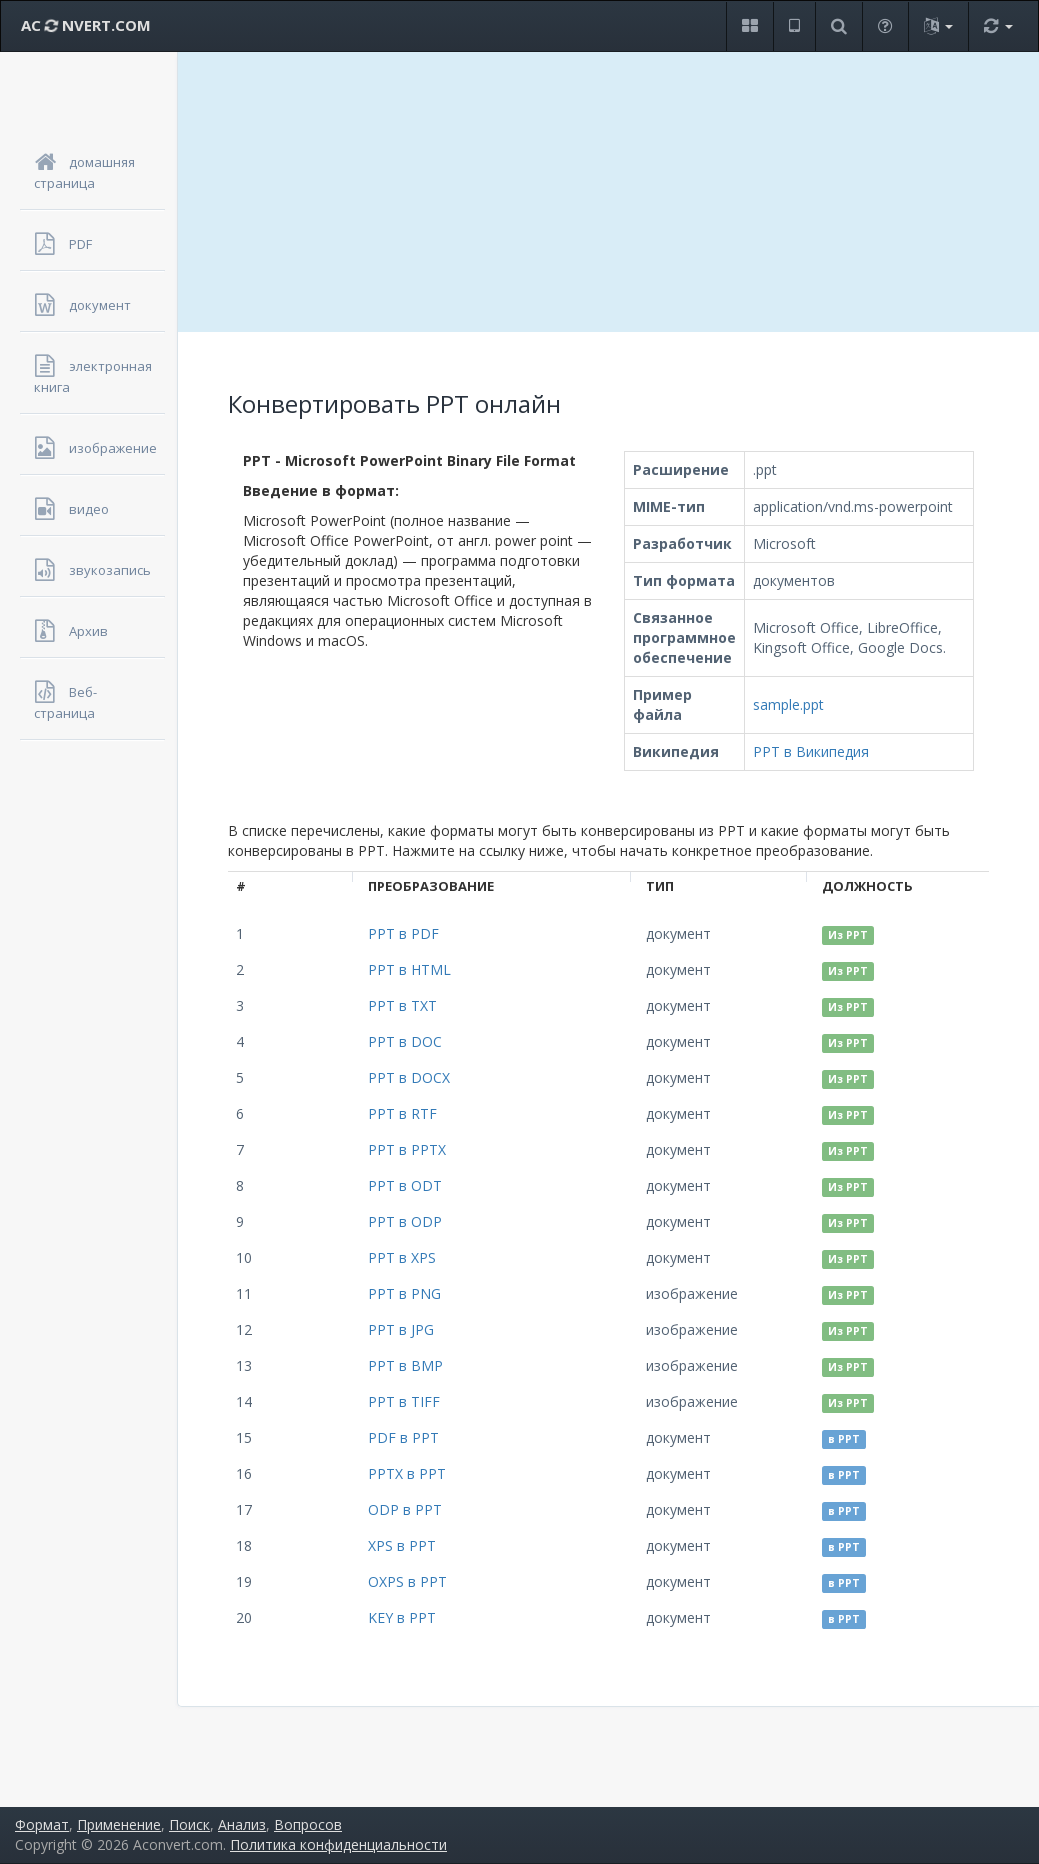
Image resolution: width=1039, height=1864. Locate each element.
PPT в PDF (403, 933)
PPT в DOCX (409, 1077)
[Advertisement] (608, 192)
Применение (119, 1824)
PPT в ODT (405, 1185)
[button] (749, 26)
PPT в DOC (405, 1041)
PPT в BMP (405, 1365)
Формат (42, 1824)
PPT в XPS (402, 1257)
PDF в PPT (403, 1437)
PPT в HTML (409, 969)
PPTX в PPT (407, 1473)
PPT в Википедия (811, 751)
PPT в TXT (402, 1005)
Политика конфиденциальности (338, 1844)
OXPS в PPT (407, 1581)
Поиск (189, 1824)
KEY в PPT (402, 1617)
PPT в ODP (405, 1221)
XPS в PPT (402, 1545)
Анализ (242, 1824)
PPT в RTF (402, 1113)
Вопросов (308, 1824)
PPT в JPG (401, 1329)
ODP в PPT (405, 1509)
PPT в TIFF (404, 1401)
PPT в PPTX (407, 1149)
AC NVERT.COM (86, 25)
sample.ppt (788, 704)
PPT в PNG (404, 1293)
